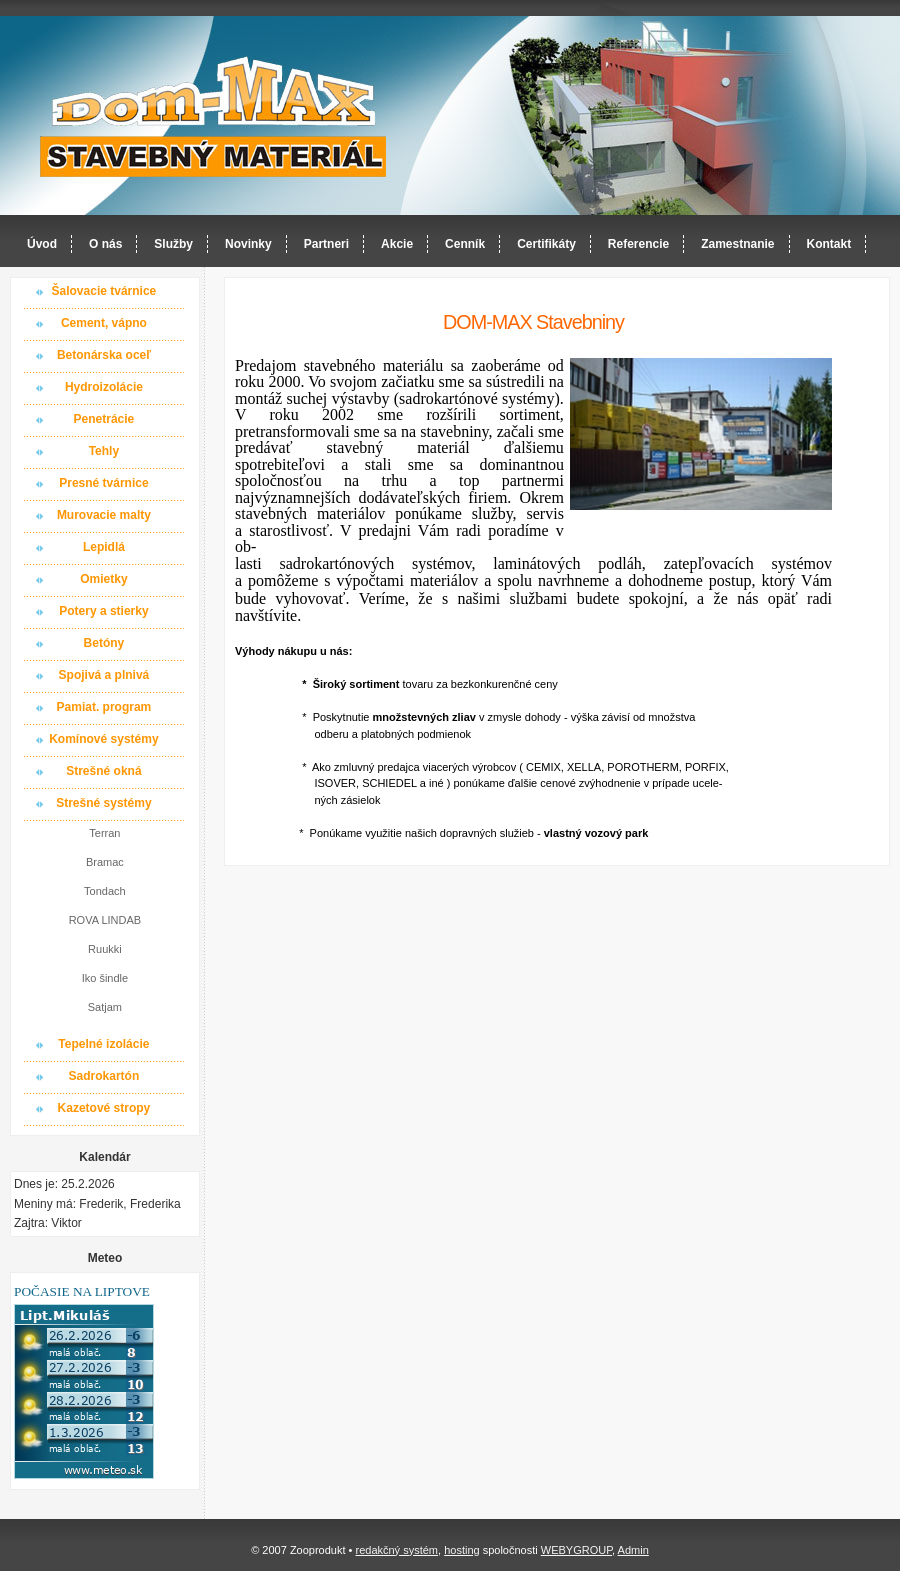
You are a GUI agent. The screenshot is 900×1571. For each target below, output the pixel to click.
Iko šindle (105, 978)
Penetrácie (104, 419)
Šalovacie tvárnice (104, 291)
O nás (105, 244)
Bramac (105, 862)
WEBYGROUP (576, 1550)
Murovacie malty (104, 515)
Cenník (465, 244)
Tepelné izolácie (103, 1044)
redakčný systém (396, 1550)
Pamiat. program (104, 707)
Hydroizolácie (104, 387)
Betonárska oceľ (104, 355)
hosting (461, 1550)
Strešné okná (103, 771)
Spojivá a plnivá (104, 675)
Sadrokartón (104, 1076)
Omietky (103, 579)
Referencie (638, 244)
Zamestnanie (737, 244)
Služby (173, 244)
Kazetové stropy (104, 1108)
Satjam (105, 1007)
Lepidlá (104, 547)
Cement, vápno (104, 323)
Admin (633, 1550)
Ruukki (105, 949)
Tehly (104, 451)
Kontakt (829, 244)
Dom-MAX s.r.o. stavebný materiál (214, 116)
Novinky (248, 244)
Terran (104, 833)
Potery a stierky (103, 611)
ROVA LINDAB (105, 920)
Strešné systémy (103, 803)
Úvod (42, 244)
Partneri (326, 244)
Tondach (105, 891)
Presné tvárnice (103, 483)
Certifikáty (546, 244)
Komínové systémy (103, 739)
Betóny (104, 643)
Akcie (397, 244)
